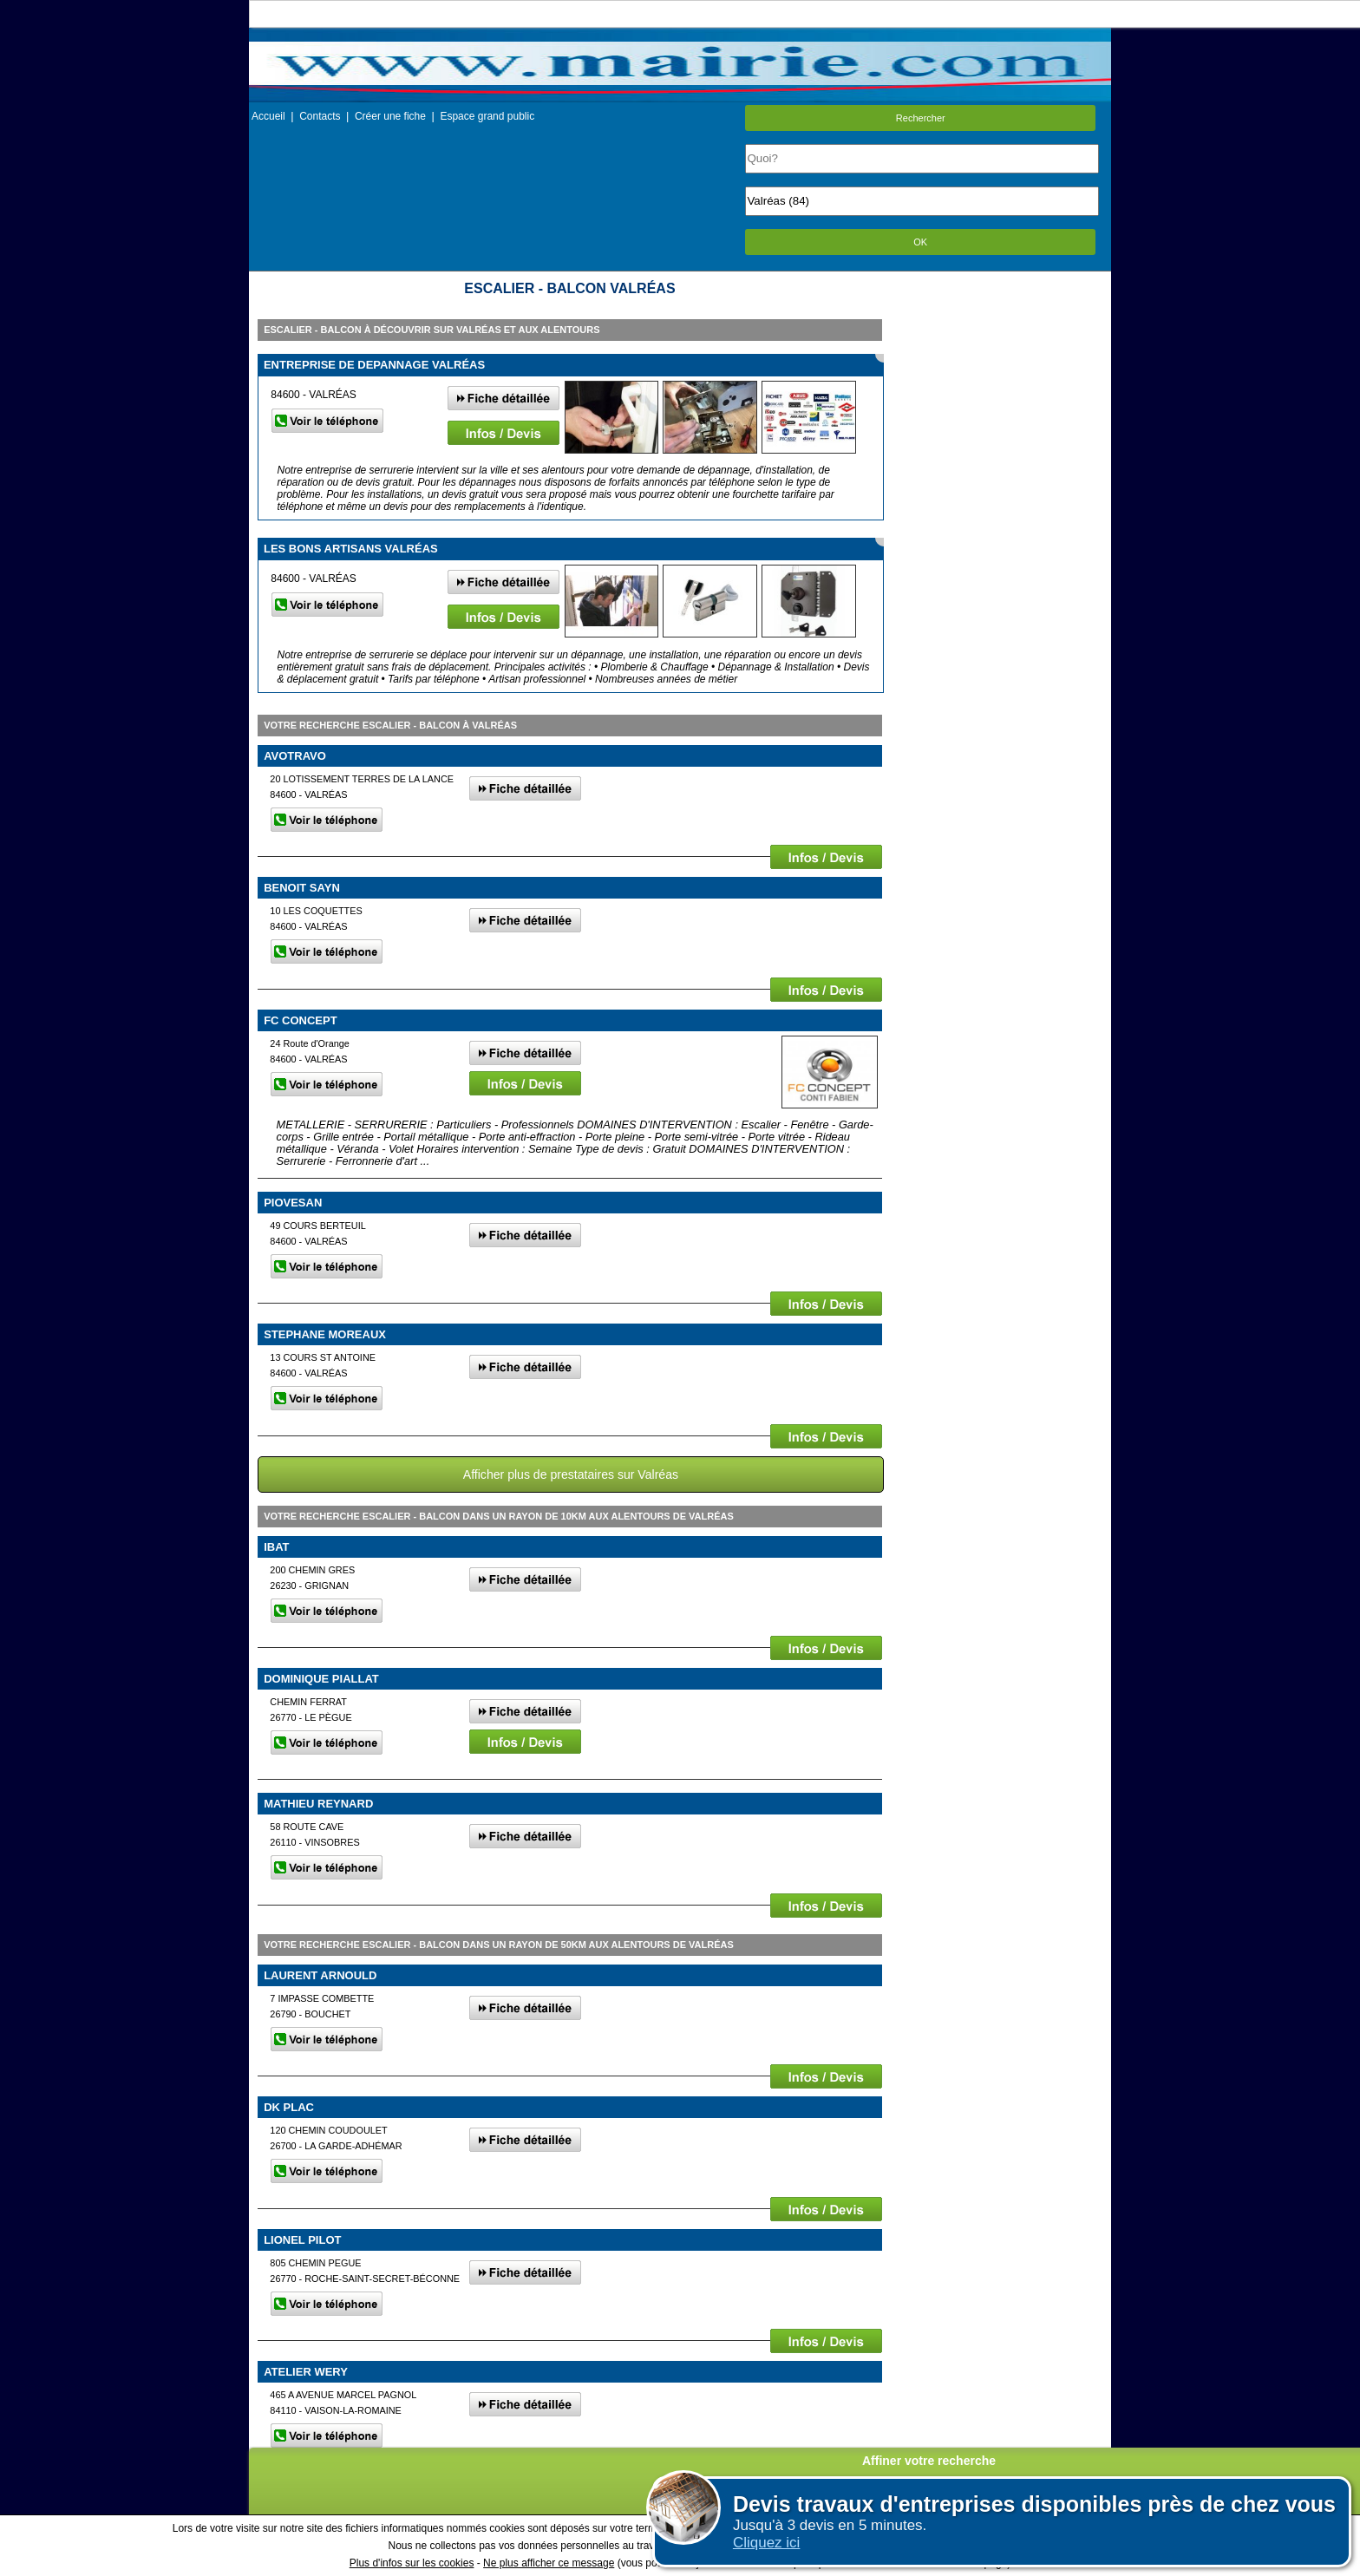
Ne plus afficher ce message (548, 2563)
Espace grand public (487, 116)
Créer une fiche (390, 116)
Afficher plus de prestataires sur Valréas (570, 1474)
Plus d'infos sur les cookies (412, 2563)
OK (920, 242)
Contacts (319, 116)
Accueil (268, 116)
